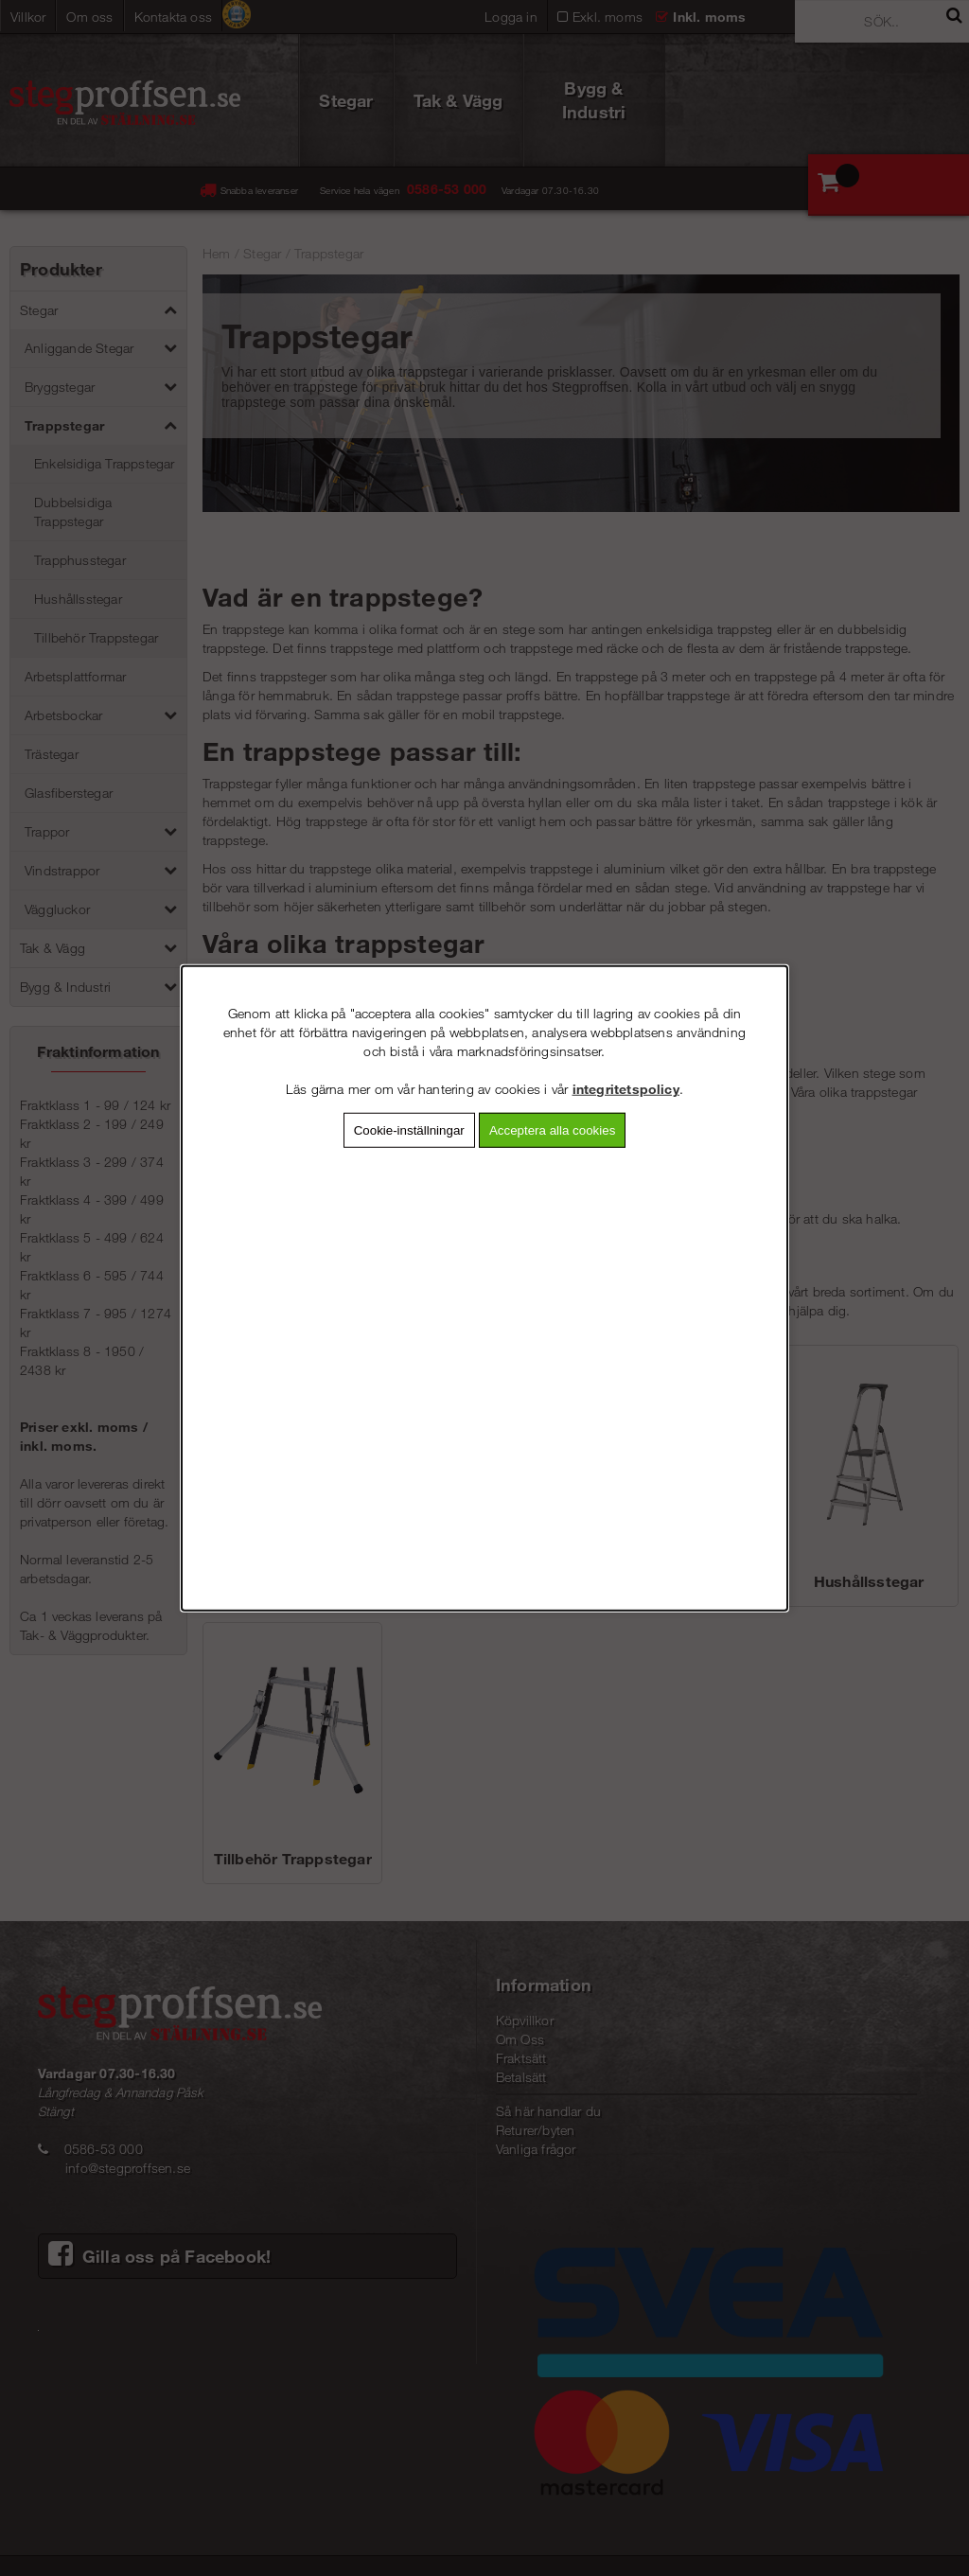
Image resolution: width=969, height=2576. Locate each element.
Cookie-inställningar (409, 1130)
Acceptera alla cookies (552, 1130)
